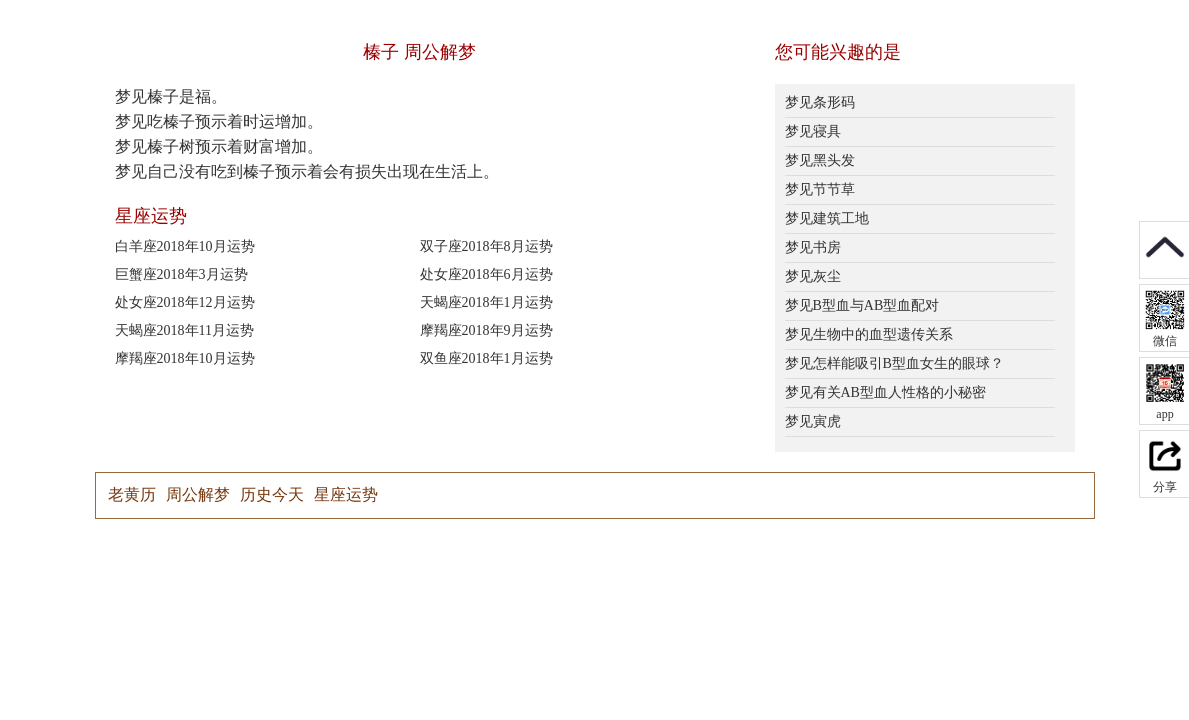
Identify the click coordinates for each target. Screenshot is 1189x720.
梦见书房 (813, 247)
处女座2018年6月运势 (486, 274)
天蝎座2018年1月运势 (486, 302)
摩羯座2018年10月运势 (185, 358)
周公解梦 (198, 494)
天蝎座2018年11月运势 (184, 330)
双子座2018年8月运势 (486, 246)
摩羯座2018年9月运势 (486, 330)
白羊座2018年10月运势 (185, 246)
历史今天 (272, 494)
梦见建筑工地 (827, 218)
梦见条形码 (820, 102)
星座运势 (346, 494)
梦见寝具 (813, 131)
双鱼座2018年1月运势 (486, 358)
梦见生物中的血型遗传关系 (869, 334)
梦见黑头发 (820, 160)
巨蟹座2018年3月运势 (181, 274)
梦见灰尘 (813, 276)
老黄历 (132, 494)
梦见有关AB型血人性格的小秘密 (885, 392)
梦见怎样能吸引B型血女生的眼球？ (894, 363)
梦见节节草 (820, 189)
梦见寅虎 (813, 421)
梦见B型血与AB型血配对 (862, 305)
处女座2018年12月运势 (185, 302)
